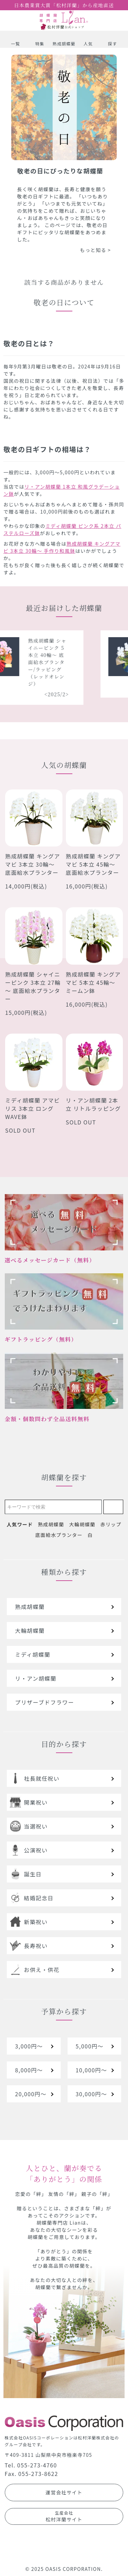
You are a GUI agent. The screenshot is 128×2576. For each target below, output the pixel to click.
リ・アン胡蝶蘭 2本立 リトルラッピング (93, 1104)
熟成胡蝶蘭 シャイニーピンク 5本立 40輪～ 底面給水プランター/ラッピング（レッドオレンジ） (52, 662)
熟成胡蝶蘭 (51, 1524)
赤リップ (111, 1524)
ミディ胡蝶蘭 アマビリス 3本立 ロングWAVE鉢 (32, 1108)
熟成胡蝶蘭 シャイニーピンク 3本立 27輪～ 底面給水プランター (33, 986)
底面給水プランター (59, 1534)
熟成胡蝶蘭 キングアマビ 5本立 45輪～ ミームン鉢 (93, 982)
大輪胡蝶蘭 (82, 1524)
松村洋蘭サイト (64, 2516)
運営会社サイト (64, 2492)
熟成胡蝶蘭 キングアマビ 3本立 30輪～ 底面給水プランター (32, 864)
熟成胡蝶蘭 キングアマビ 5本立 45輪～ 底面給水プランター (93, 864)
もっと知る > (95, 250)
